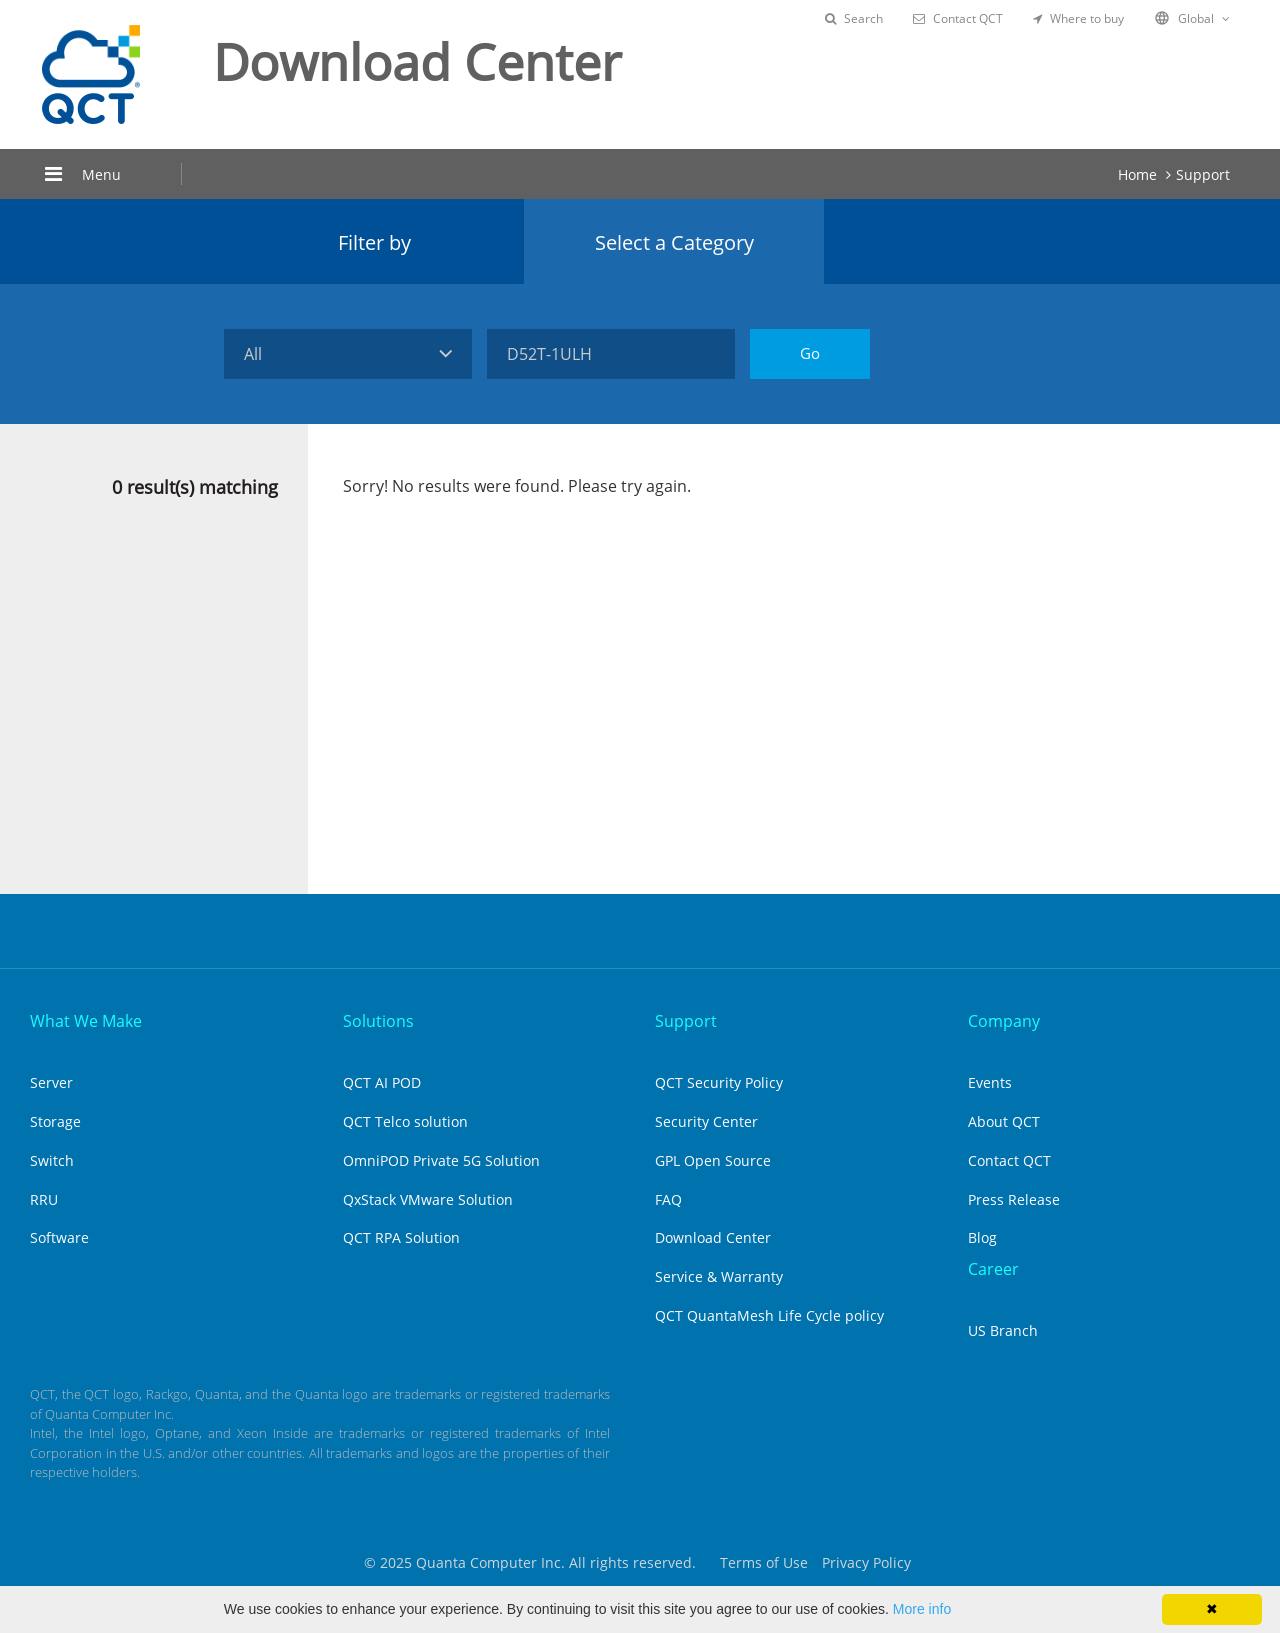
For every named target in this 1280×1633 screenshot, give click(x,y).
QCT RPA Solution (401, 1237)
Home (1137, 174)
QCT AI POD (382, 1082)
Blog (982, 1237)
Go (810, 353)
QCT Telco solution (405, 1121)
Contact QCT (958, 18)
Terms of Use (764, 1562)
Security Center (706, 1121)
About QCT (1004, 1121)
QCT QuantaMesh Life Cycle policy (769, 1315)
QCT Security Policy (719, 1082)
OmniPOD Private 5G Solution (441, 1160)
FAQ (668, 1199)
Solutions (378, 1021)
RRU (44, 1199)
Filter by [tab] (374, 242)
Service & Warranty (719, 1276)
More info (922, 1609)
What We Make (86, 1021)
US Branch (1003, 1330)
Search (854, 18)
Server (51, 1082)
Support (1203, 174)
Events (990, 1082)
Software (59, 1237)
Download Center (713, 1237)
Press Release (1014, 1199)
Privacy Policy (866, 1562)
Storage (55, 1121)
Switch (52, 1160)
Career (993, 1269)
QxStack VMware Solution (428, 1199)
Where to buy (1078, 18)
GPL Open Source (713, 1160)
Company (1004, 1021)
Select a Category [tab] (674, 242)
